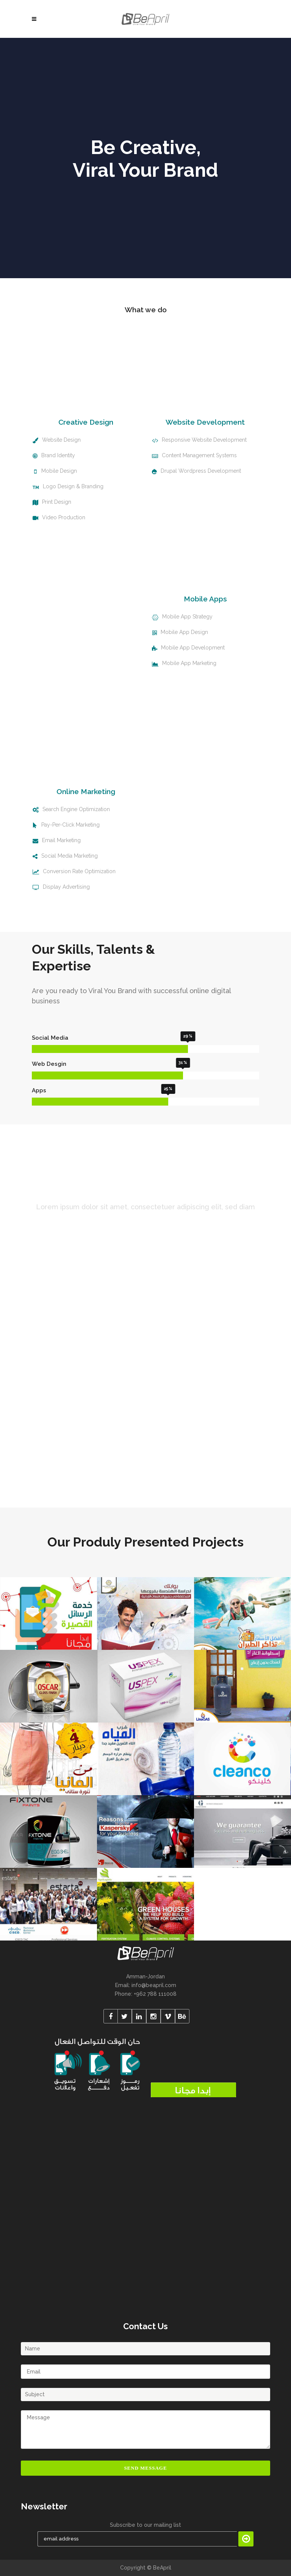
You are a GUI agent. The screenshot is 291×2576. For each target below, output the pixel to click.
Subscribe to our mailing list (145, 2525)
